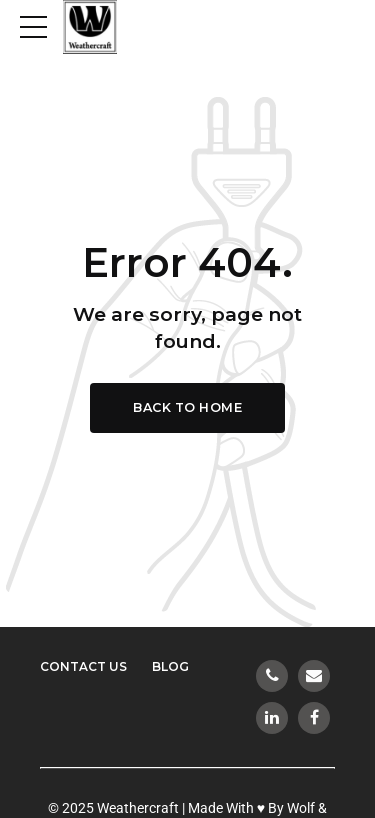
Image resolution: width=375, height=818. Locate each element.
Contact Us (83, 666)
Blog (170, 666)
